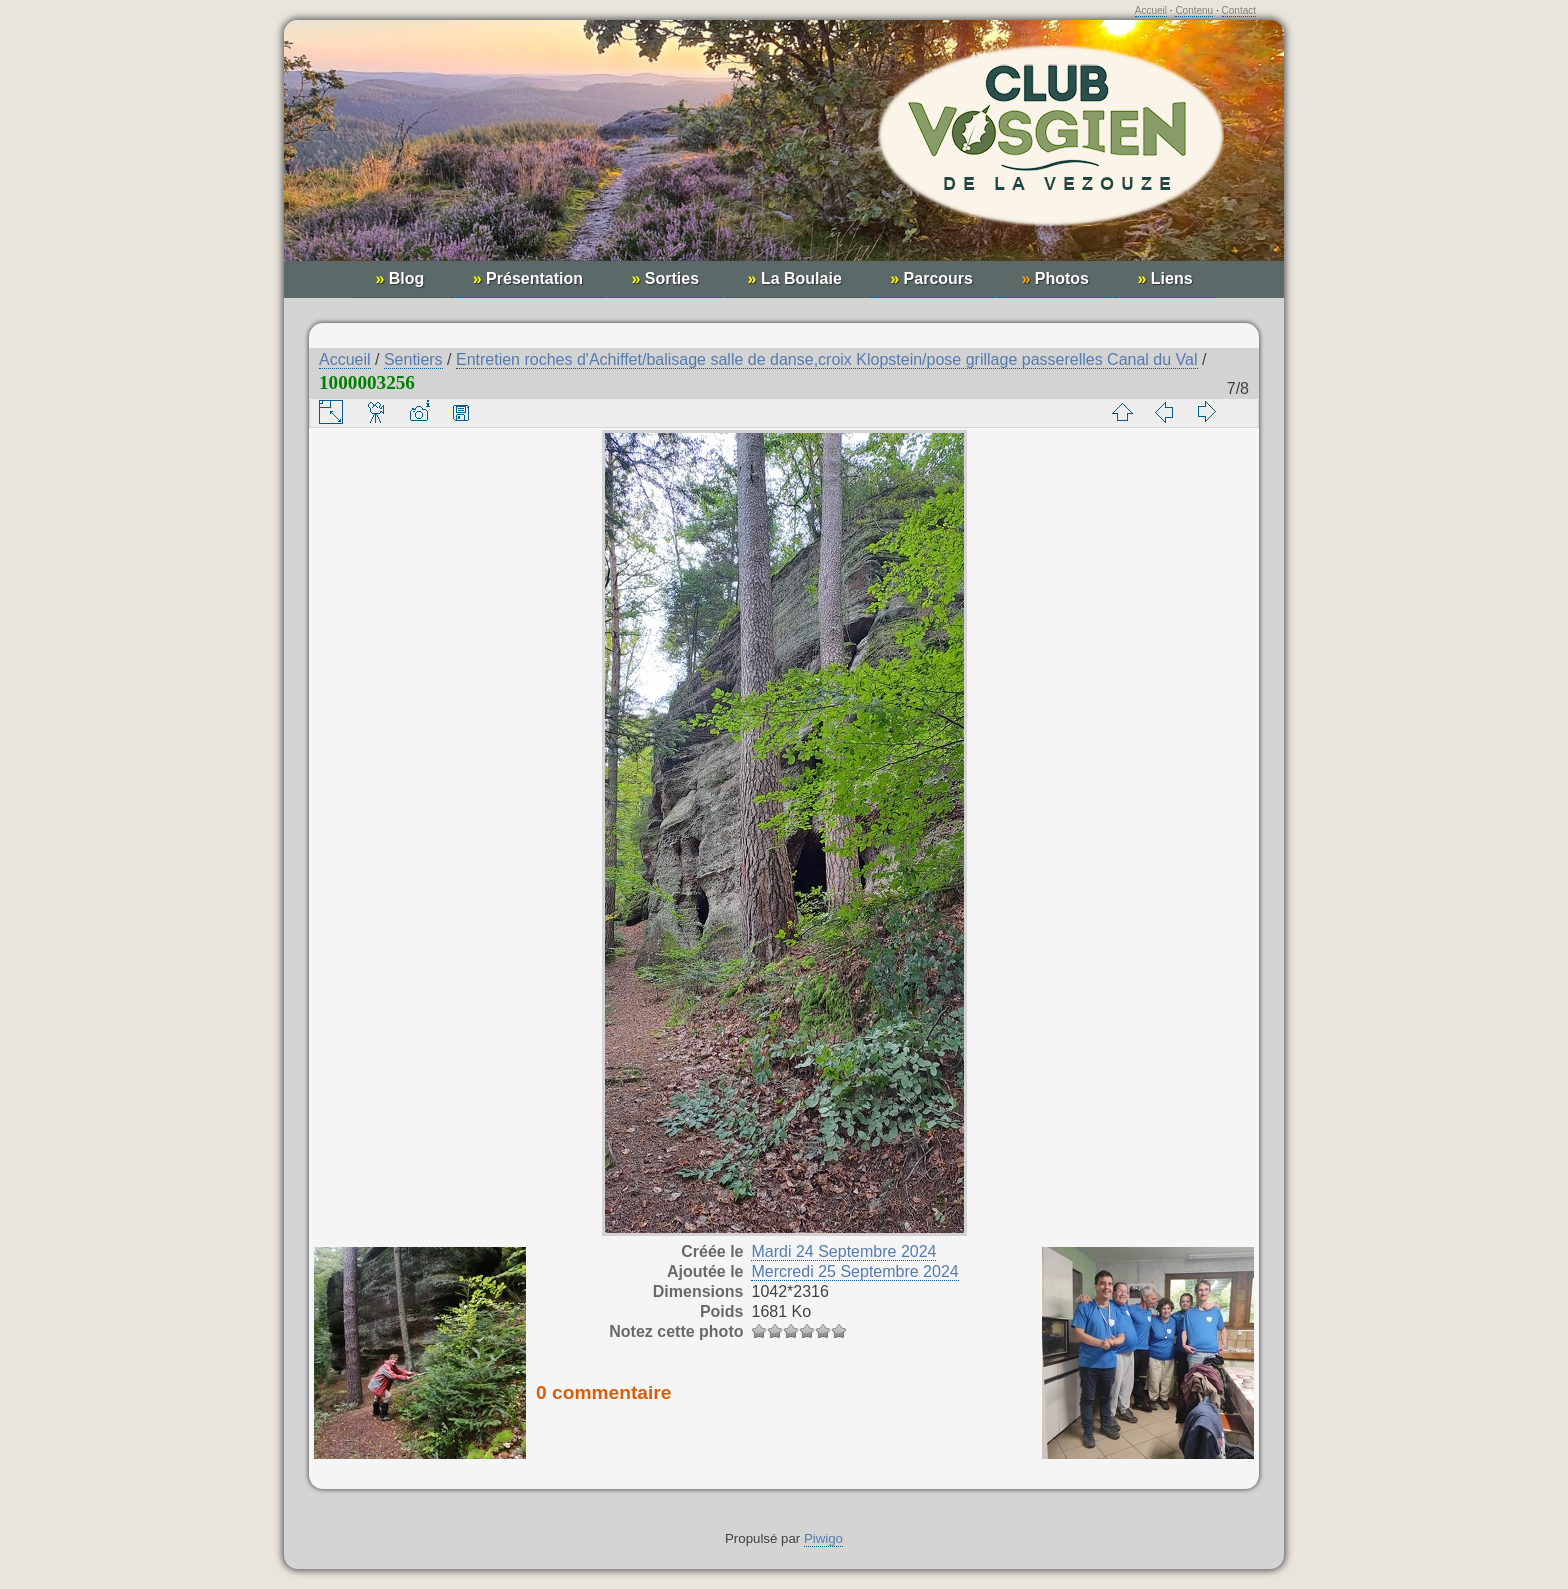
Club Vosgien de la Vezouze (784, 150)
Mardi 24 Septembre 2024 (843, 1251)
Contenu (1194, 10)
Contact (1239, 10)
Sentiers (413, 359)
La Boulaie (795, 278)
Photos (1055, 278)
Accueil (1151, 10)
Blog (399, 278)
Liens (1164, 278)
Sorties (665, 278)
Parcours (931, 278)
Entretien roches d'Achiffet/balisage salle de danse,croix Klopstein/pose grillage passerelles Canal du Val (827, 359)
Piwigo (823, 1538)
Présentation (528, 278)
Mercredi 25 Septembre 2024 (854, 1271)
